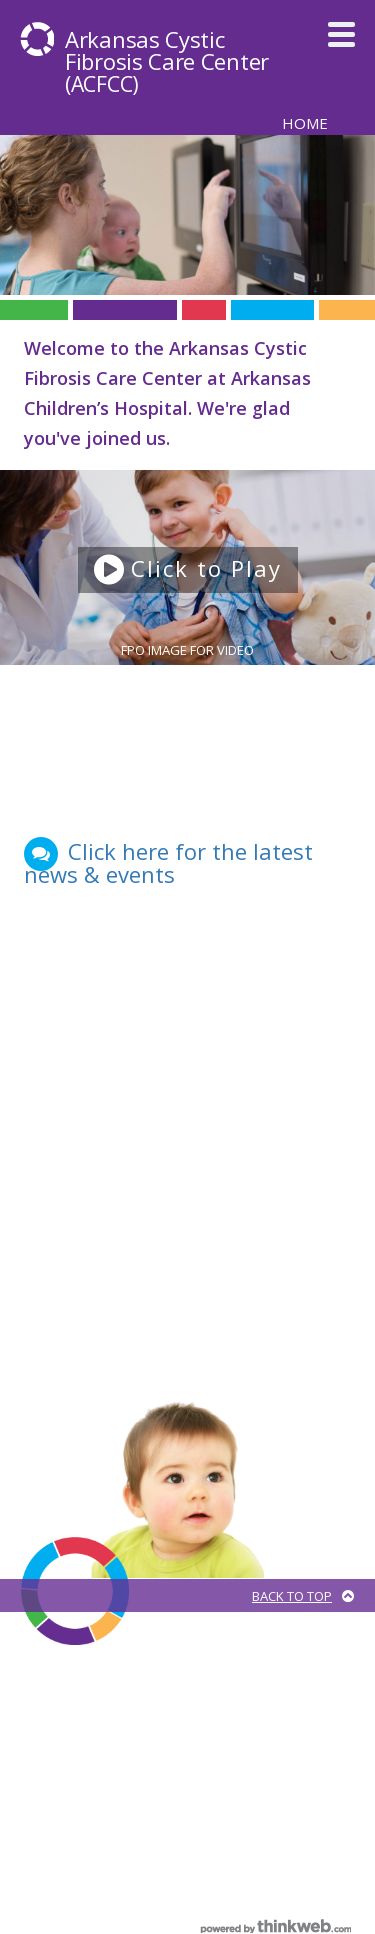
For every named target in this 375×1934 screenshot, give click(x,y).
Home (305, 122)
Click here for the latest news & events (168, 862)
